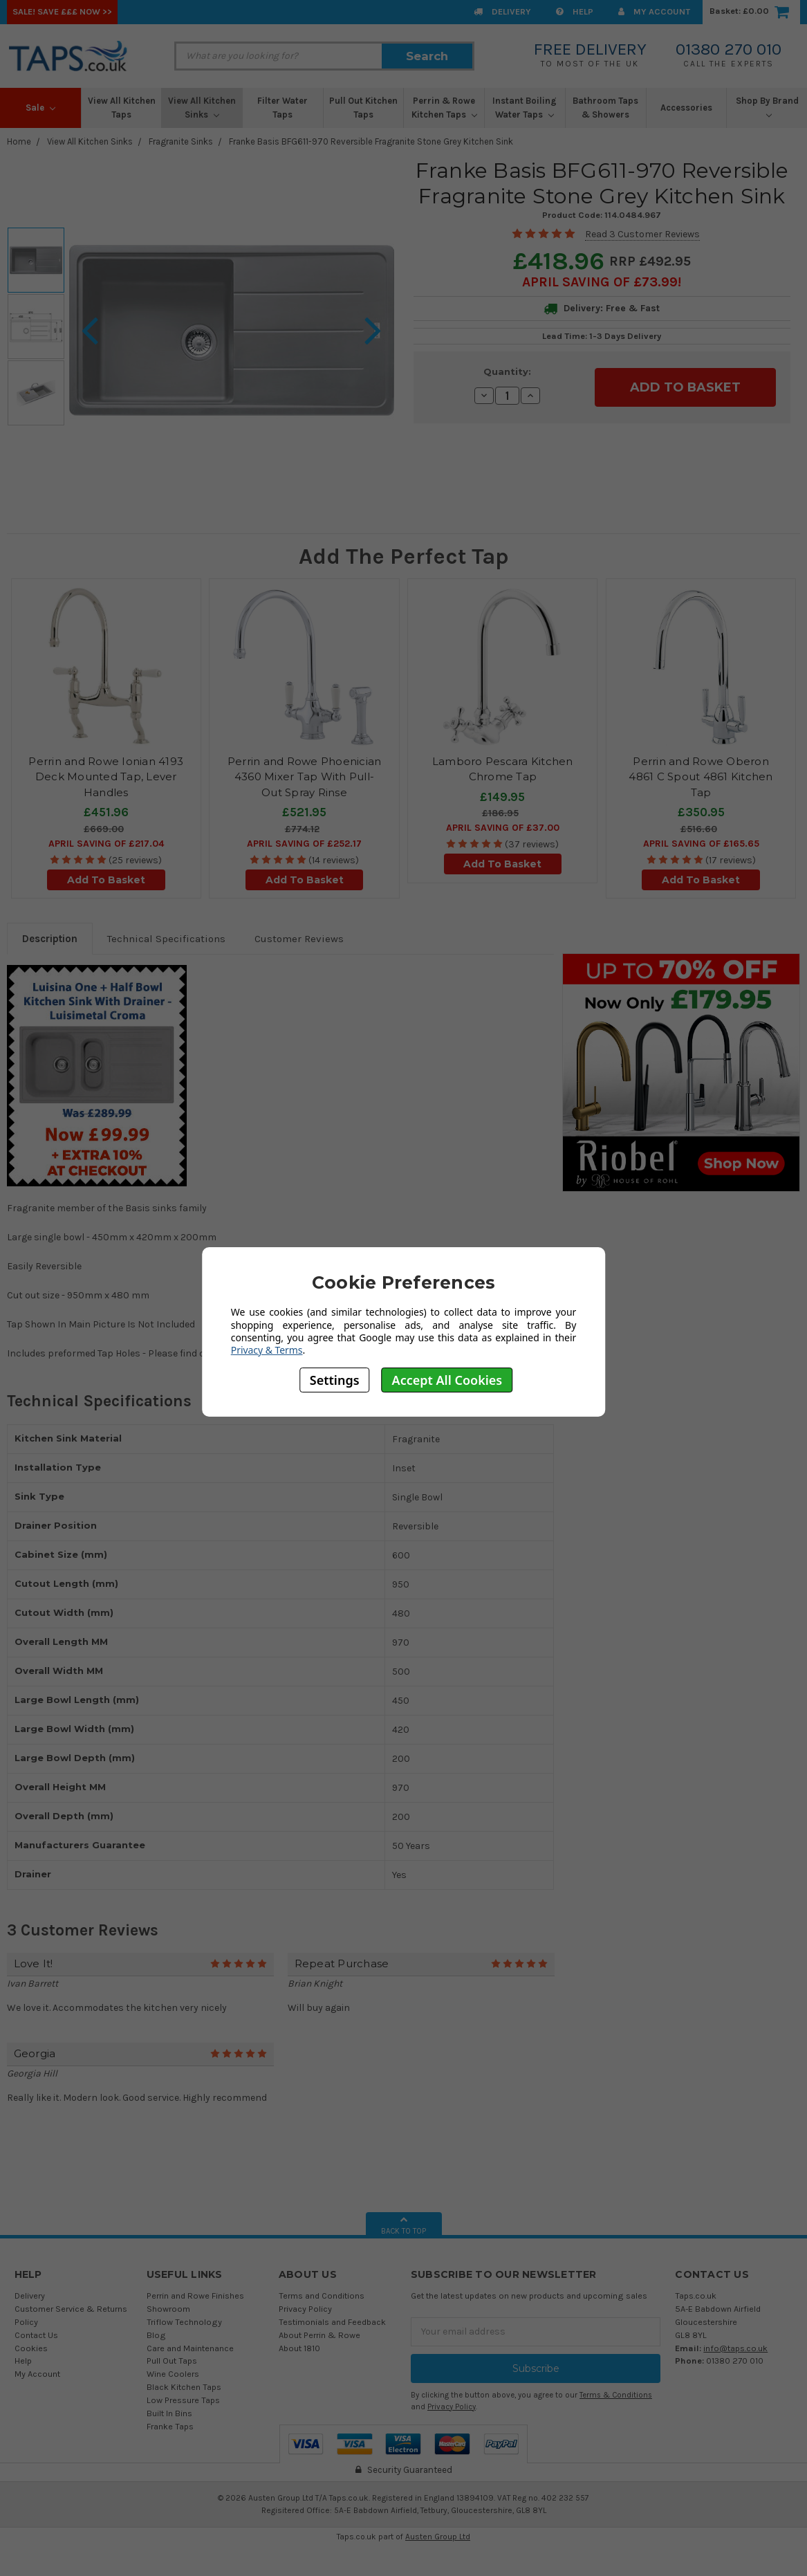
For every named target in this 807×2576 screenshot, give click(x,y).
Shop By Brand (767, 106)
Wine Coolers (173, 2373)
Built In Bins (169, 2413)
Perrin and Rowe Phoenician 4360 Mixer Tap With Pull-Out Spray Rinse (305, 777)
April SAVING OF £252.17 (304, 843)
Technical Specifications (166, 938)
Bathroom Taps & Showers (605, 107)
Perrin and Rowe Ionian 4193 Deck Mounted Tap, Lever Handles (105, 777)
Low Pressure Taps (183, 2400)
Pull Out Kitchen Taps (363, 107)
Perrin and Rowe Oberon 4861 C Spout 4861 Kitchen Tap (700, 777)
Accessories (686, 107)
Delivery (502, 11)
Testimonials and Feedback (332, 2322)
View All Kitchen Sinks (202, 107)
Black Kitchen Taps (184, 2387)
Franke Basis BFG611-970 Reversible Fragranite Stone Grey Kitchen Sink (371, 141)
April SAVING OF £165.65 (701, 843)
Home (19, 141)
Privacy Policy (305, 2308)
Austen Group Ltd (437, 2536)
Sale (40, 107)
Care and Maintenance (190, 2348)
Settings (335, 1380)
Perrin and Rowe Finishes (195, 2295)
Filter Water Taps (282, 107)
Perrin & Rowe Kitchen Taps (444, 107)
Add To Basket (106, 880)
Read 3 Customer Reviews (642, 234)
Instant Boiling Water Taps (524, 107)
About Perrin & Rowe (319, 2335)
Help (574, 11)
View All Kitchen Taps (122, 107)
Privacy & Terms (267, 1349)
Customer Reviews (299, 938)
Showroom (168, 2308)
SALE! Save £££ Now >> (62, 11)
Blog (156, 2335)
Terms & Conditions (615, 2395)
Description (49, 938)
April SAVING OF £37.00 (502, 828)
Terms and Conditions (321, 2295)
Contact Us (36, 2335)
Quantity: (507, 371)
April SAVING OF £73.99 (600, 282)
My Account (654, 11)
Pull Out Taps (172, 2360)
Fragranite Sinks (181, 141)
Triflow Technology (184, 2322)
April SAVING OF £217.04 (106, 843)
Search (427, 56)
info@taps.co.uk (735, 2348)
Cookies (31, 2348)
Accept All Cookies (447, 1380)
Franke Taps (170, 2426)
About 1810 (299, 2348)
